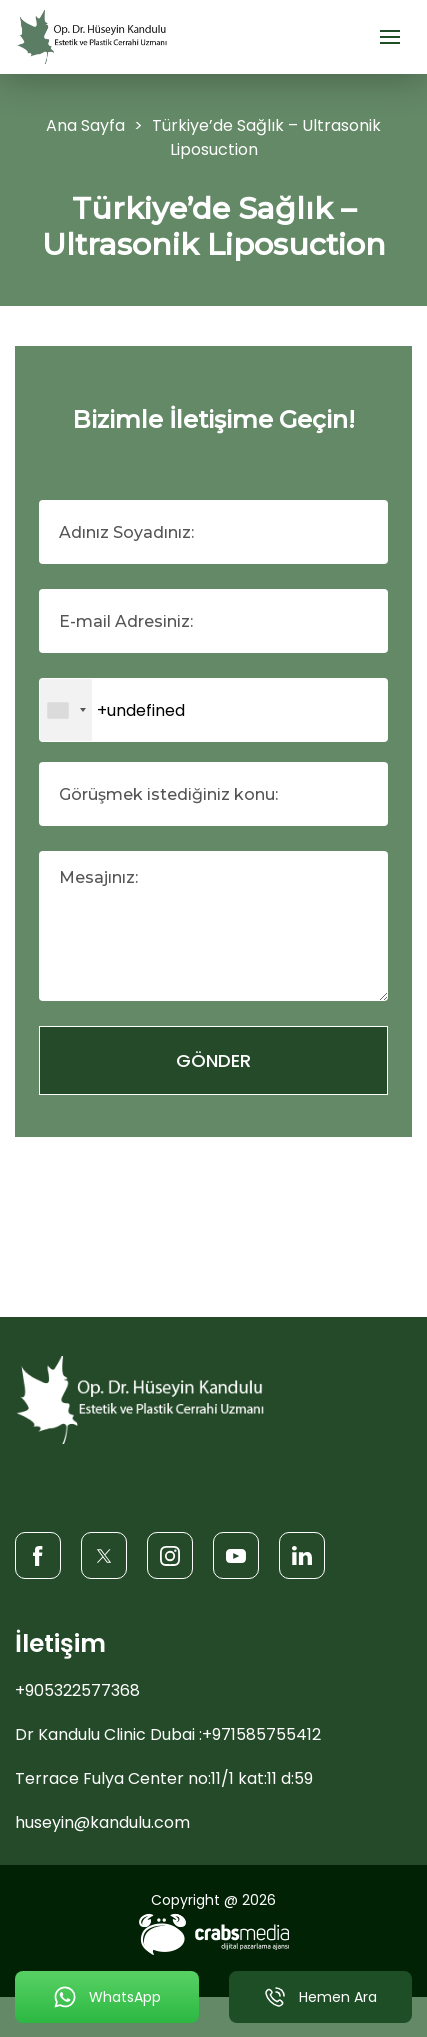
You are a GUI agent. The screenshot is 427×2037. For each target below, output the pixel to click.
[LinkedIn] (302, 1554)
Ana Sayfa (85, 125)
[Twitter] (104, 1554)
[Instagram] (170, 1554)
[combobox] (66, 710)
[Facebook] (38, 1554)
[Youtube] (236, 1554)
